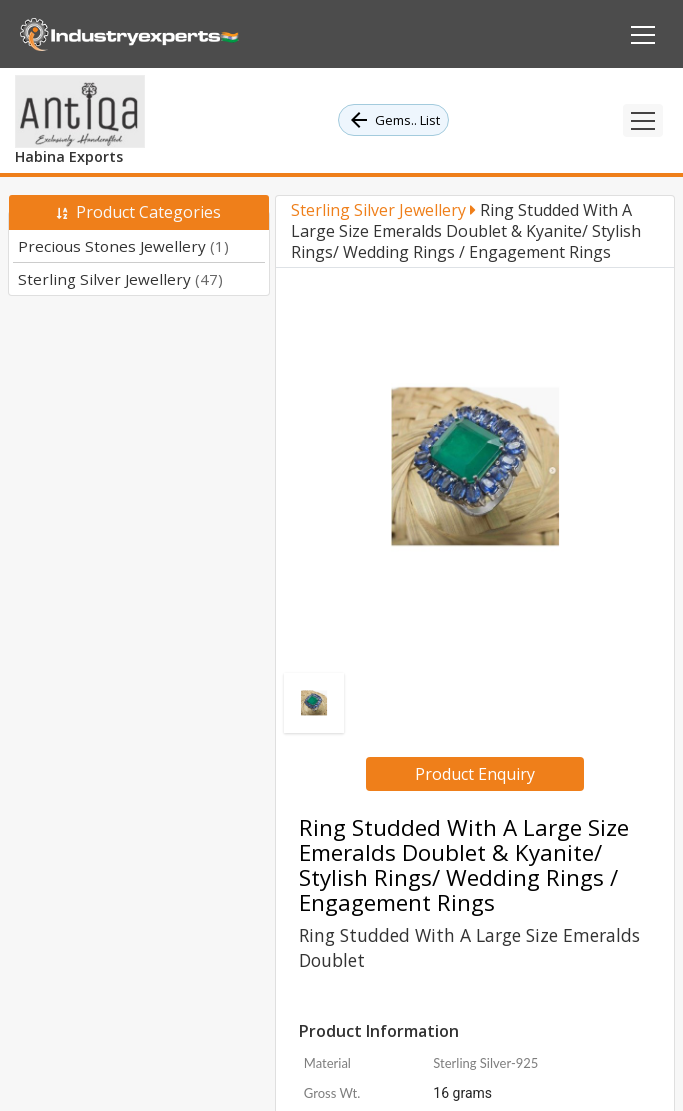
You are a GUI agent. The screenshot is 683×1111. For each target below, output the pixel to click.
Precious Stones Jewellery (123, 246)
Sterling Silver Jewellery (120, 279)
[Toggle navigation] (643, 120)
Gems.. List (393, 120)
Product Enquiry (475, 774)
